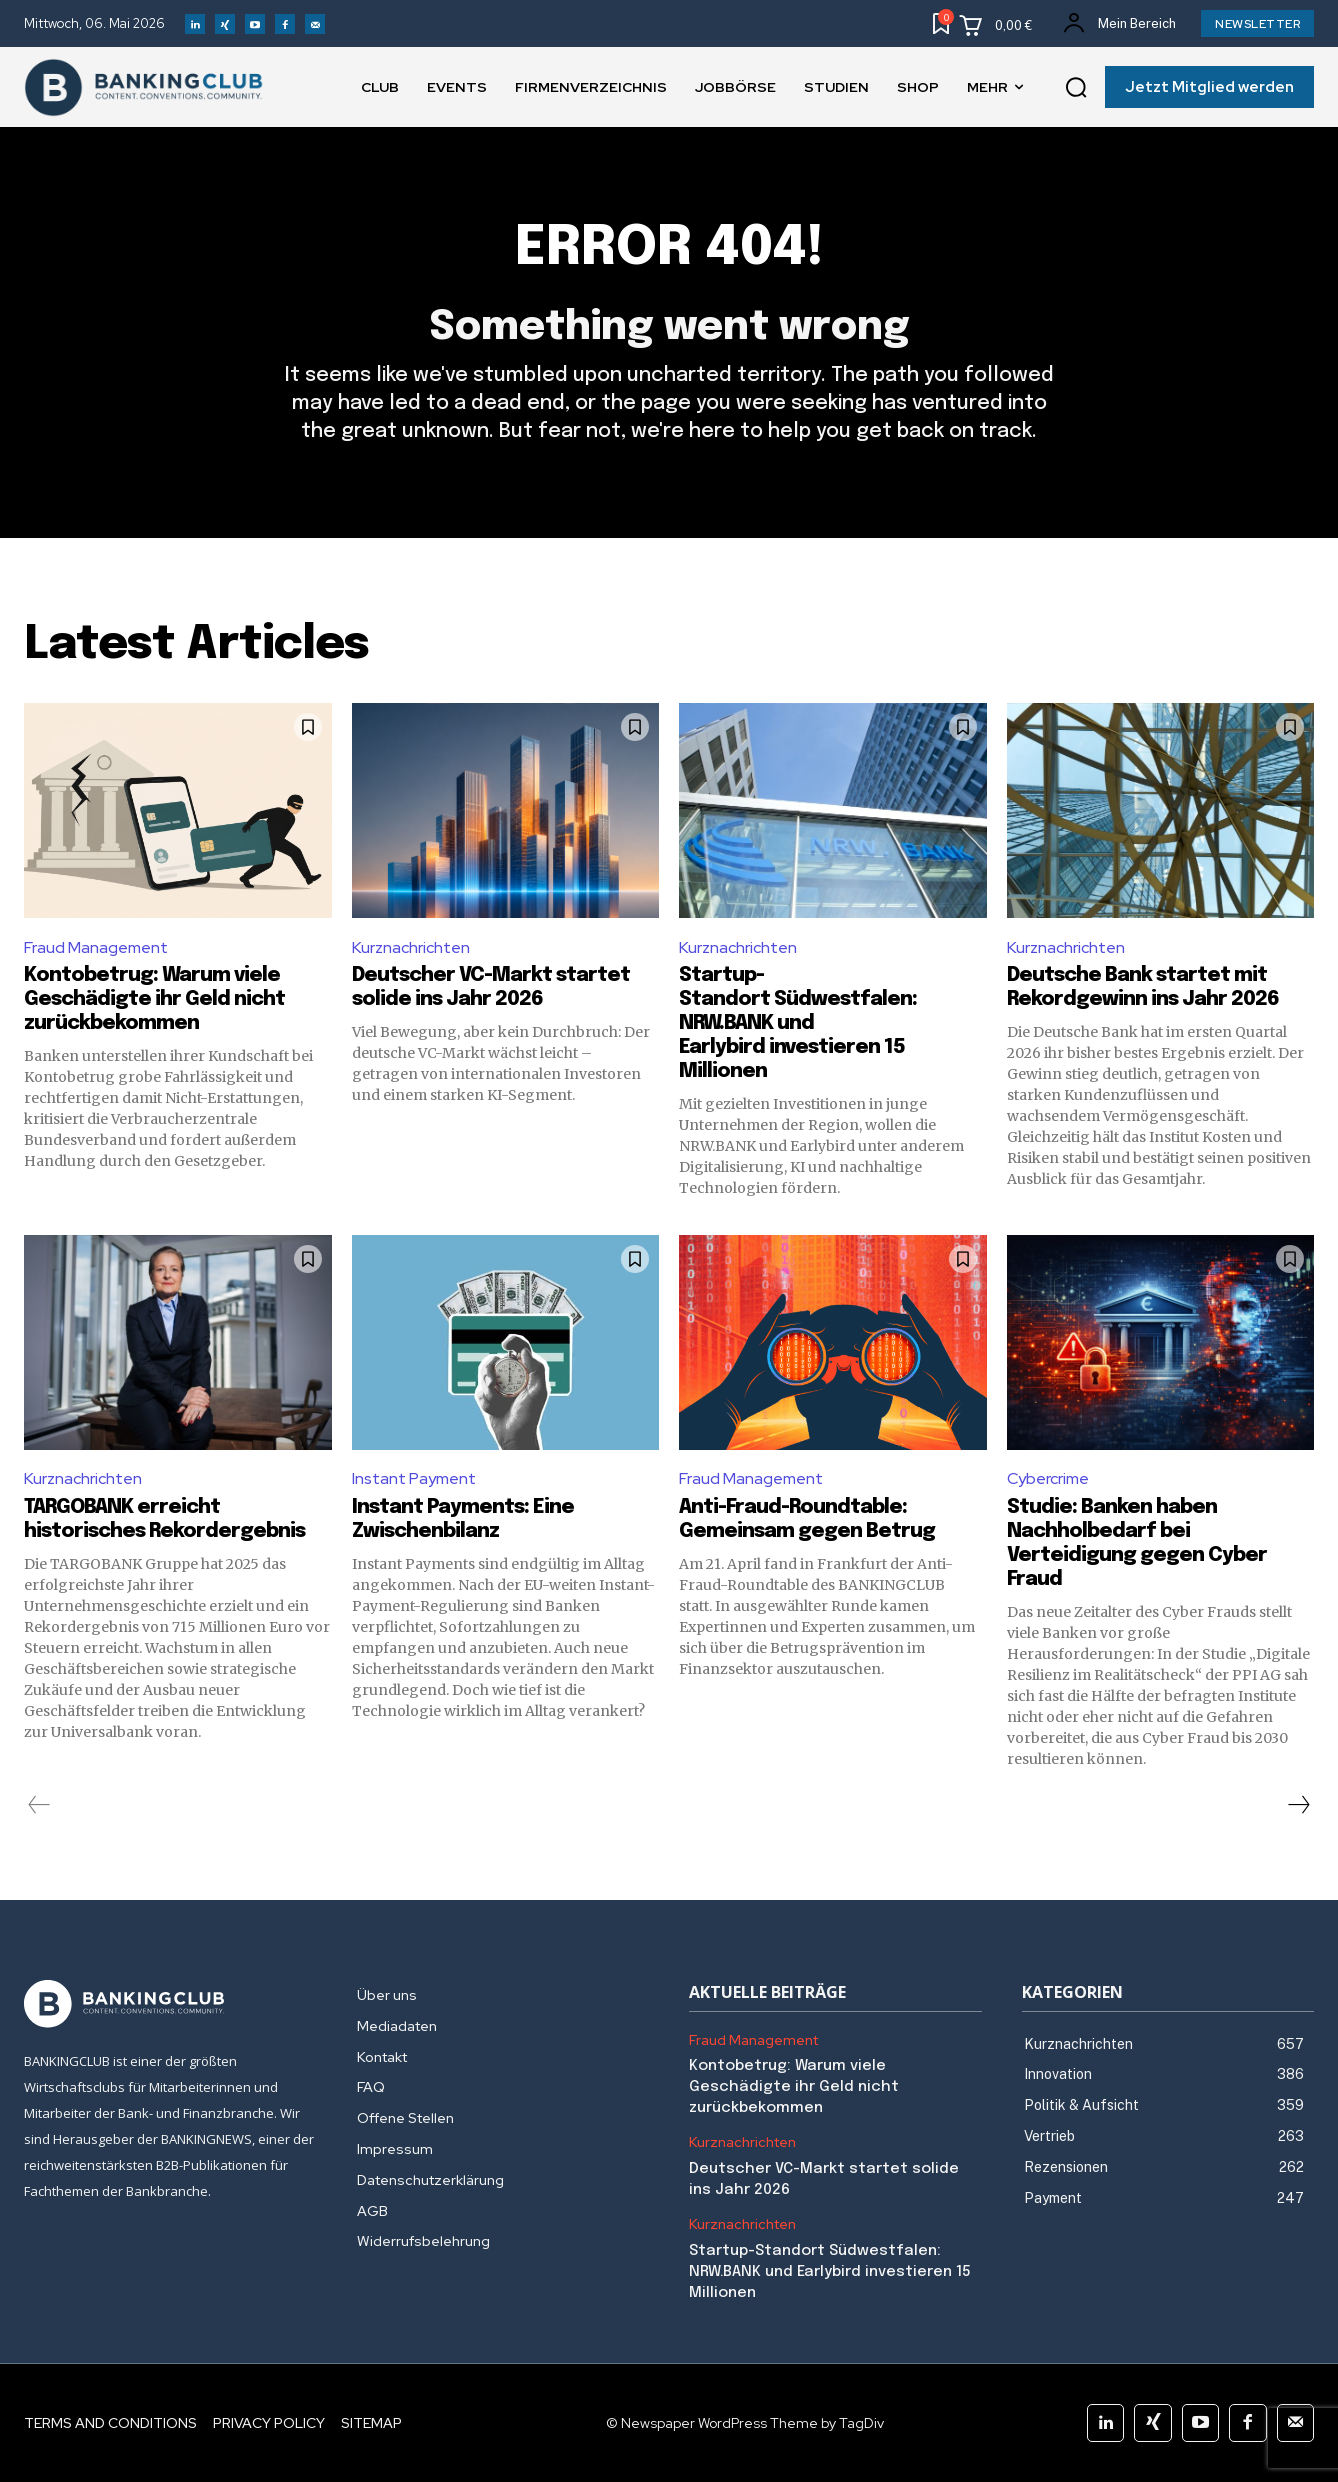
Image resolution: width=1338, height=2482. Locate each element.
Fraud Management (96, 947)
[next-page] (1298, 1805)
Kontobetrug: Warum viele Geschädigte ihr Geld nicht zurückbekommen (154, 999)
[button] (1076, 88)
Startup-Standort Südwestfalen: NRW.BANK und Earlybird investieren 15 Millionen (798, 1023)
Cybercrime (1048, 1478)
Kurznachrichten (411, 947)
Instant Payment (414, 1478)
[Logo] (170, 2004)
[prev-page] (39, 1805)
